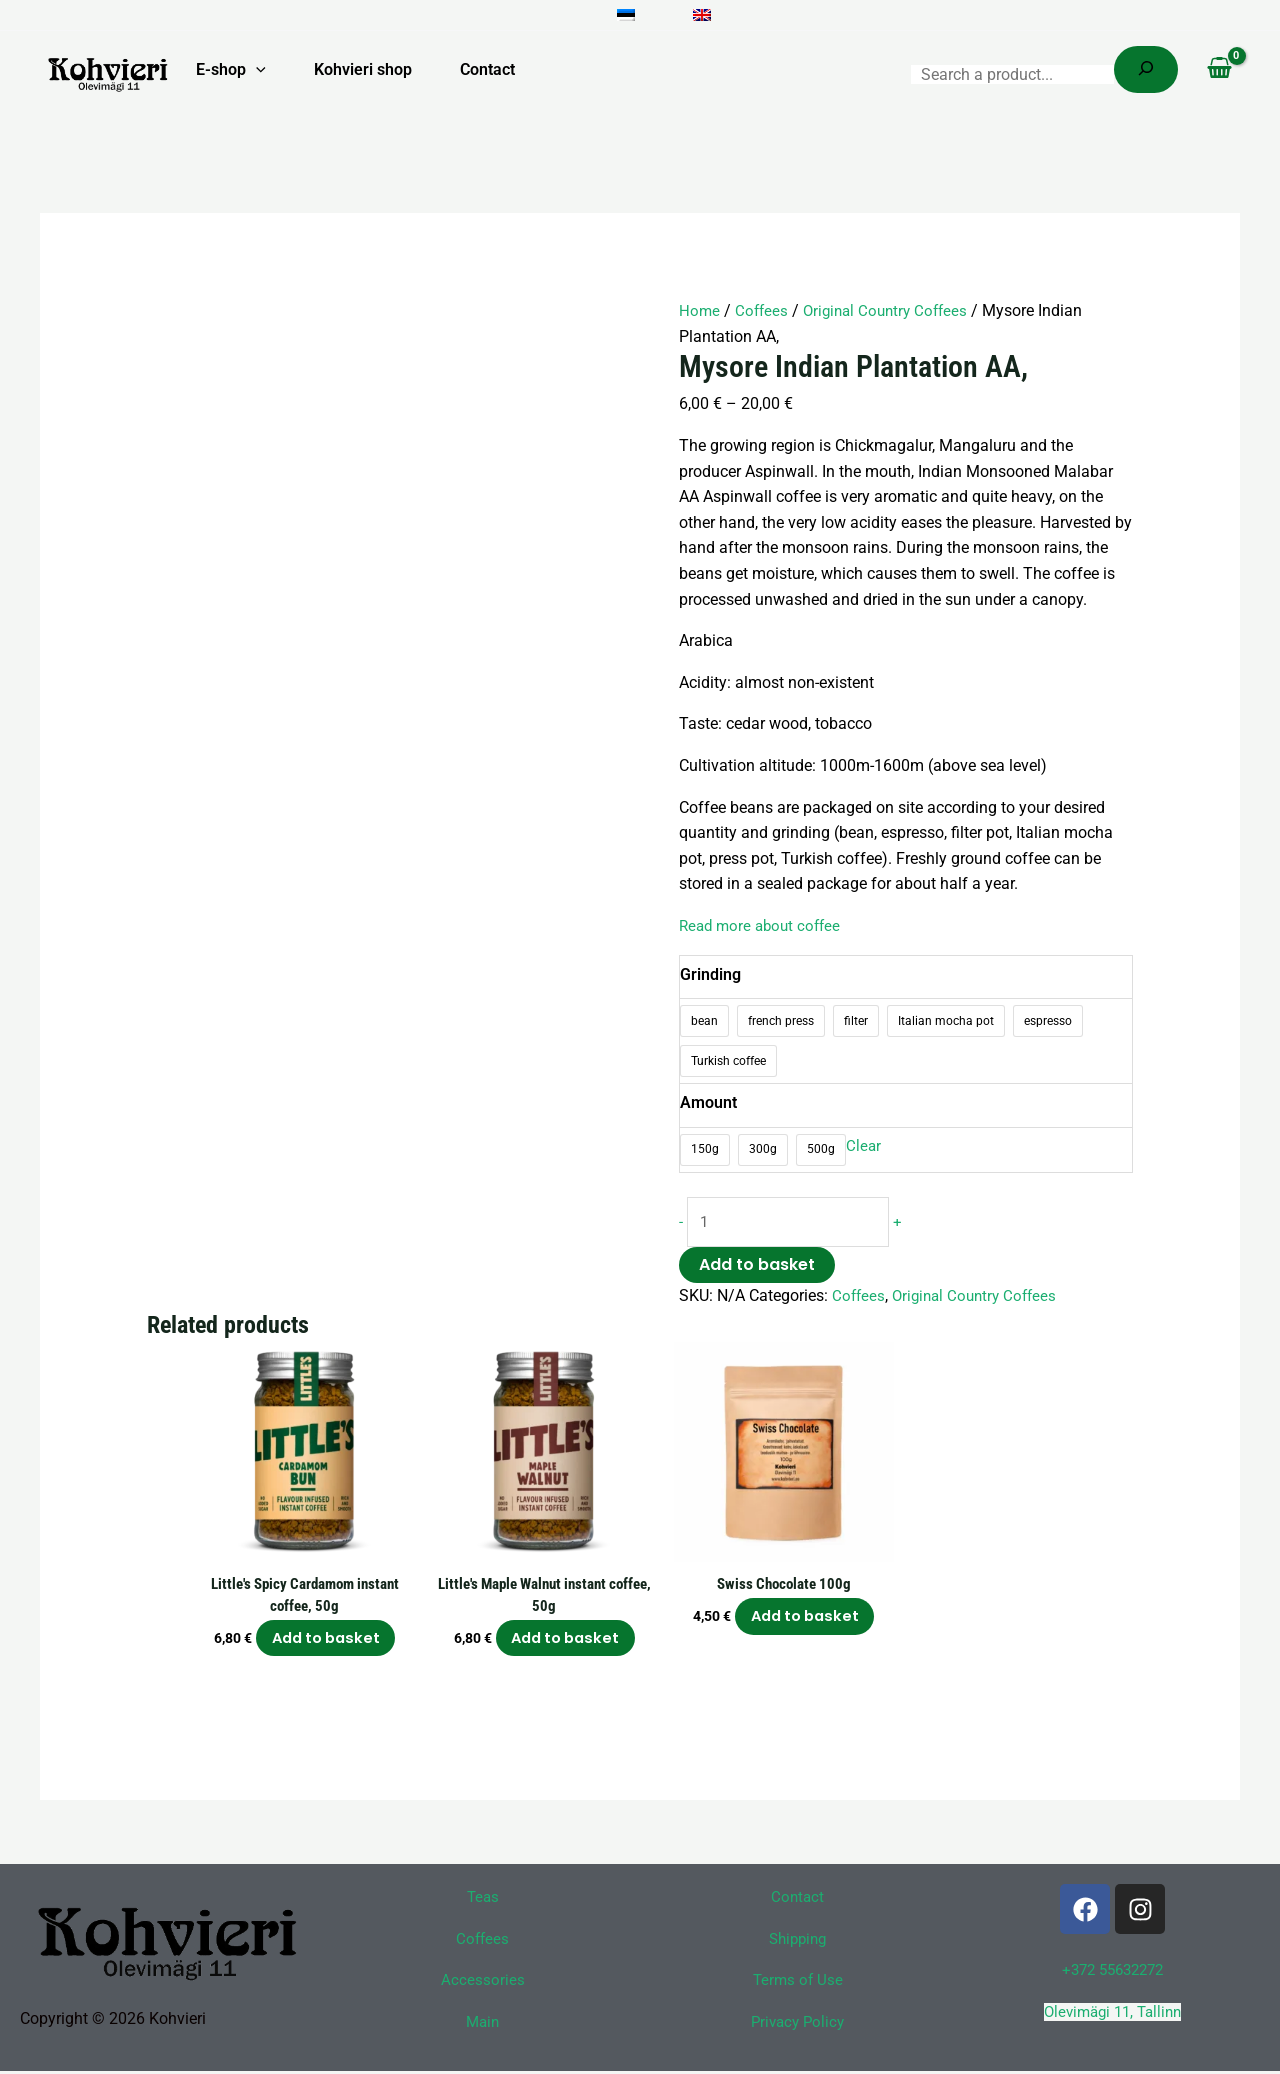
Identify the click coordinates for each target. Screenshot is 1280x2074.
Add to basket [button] (326, 1641)
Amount (708, 1102)
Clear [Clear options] (864, 1146)
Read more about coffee (764, 925)
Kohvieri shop (363, 69)
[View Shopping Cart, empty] (1219, 70)
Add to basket (757, 1266)
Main (483, 2025)
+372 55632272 (1113, 1973)
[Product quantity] (791, 1223)
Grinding (710, 973)
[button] (256, 70)
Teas (483, 1900)
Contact (487, 69)
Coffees (763, 310)
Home (700, 310)
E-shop (231, 70)
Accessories (483, 1983)
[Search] (1146, 69)
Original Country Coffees (892, 310)
